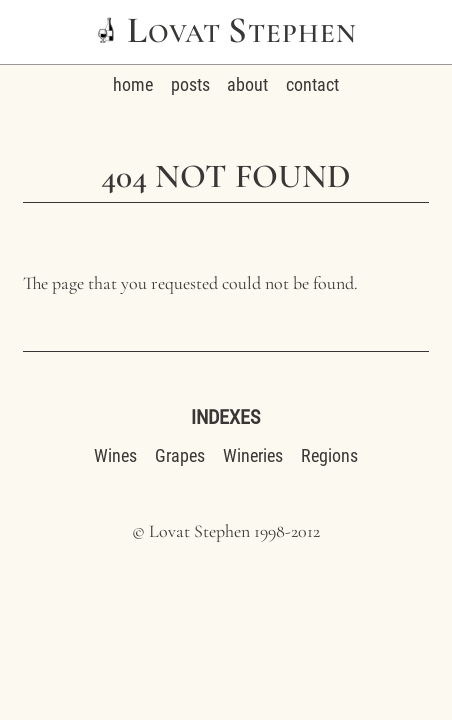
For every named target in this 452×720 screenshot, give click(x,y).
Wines (115, 455)
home (133, 84)
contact (312, 84)
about (247, 84)
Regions (329, 455)
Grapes (180, 455)
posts (190, 84)
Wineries (253, 455)
